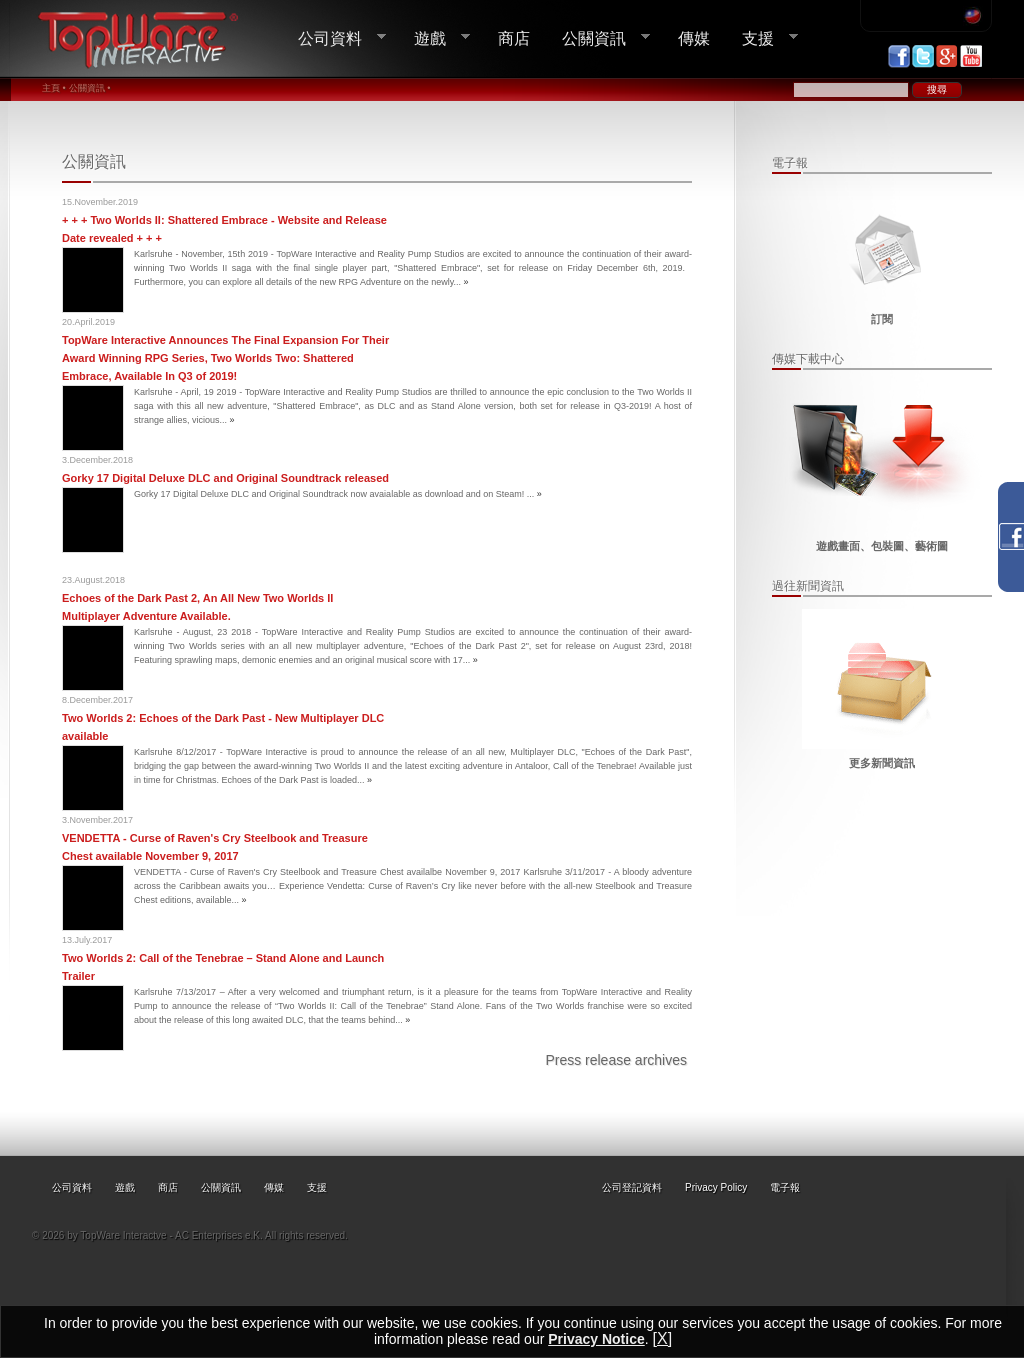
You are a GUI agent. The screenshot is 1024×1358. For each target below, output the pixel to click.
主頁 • (54, 88)
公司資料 (334, 38)
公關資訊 (598, 38)
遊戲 (434, 38)
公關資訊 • (90, 88)
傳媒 (694, 38)
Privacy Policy (716, 1187)
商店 (514, 38)
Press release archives (616, 1060)
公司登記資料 (632, 1187)
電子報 (785, 1187)
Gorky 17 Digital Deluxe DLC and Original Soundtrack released (225, 478)
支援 (762, 38)
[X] (663, 1338)
